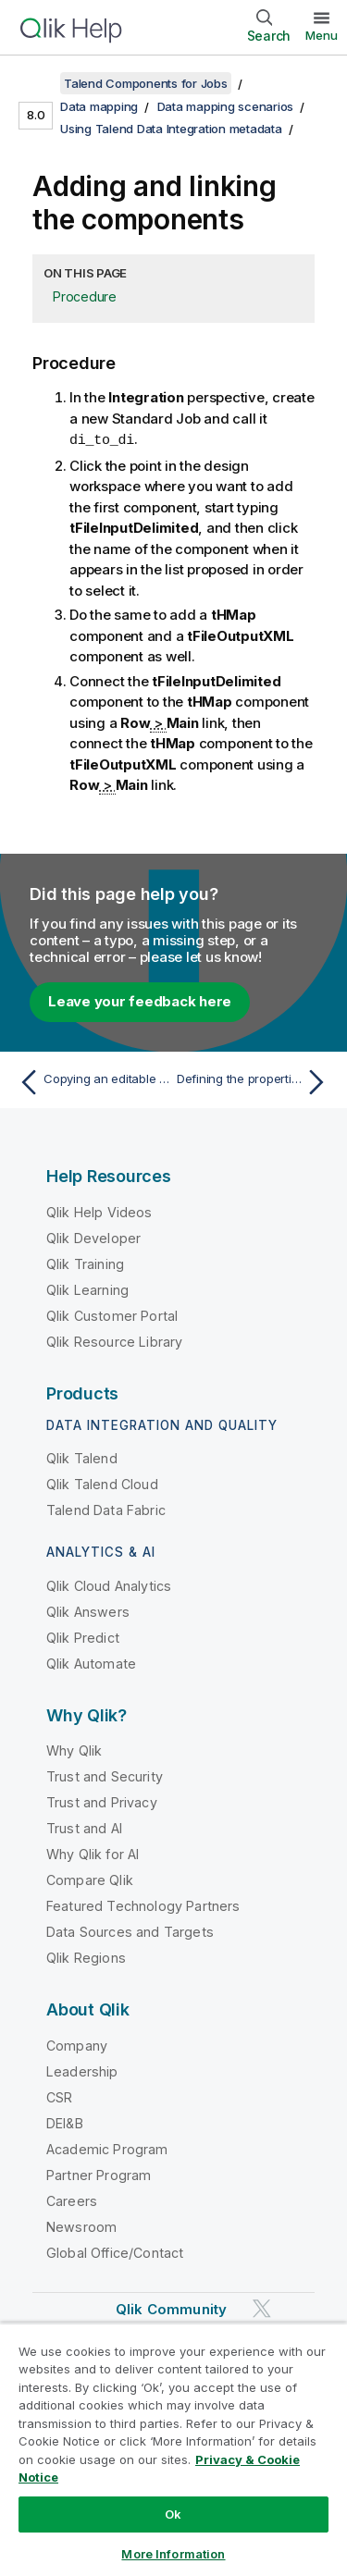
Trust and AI (84, 1827)
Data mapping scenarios (225, 106)
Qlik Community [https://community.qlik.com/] (171, 2308)
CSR (59, 2096)
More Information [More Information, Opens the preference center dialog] (173, 2553)
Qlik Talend (82, 1457)
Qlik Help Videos (99, 1211)
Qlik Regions (86, 1957)
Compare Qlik (89, 1879)
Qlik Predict (82, 1637)
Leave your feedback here (139, 1000)
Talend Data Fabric (106, 1509)
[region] (173, 2449)
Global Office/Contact (114, 2252)
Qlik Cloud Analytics (108, 1585)
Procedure (85, 296)
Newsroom (81, 2226)
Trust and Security (104, 1775)
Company (76, 2044)
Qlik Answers (88, 1611)
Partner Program (98, 2174)
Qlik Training (85, 1263)
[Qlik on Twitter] (262, 2307)
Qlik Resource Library (114, 1341)
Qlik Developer (93, 1237)
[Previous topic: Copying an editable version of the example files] (92, 1081)
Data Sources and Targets (130, 1931)
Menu (321, 35)
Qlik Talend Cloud (102, 1483)
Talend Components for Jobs (146, 83)
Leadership (82, 2070)
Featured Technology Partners (143, 1905)
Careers (71, 2200)
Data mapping (99, 106)
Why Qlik (74, 1749)
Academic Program (107, 2148)
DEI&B (64, 2122)
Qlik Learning (87, 1289)
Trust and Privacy (101, 1801)
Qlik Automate (91, 1662)
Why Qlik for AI (92, 1853)
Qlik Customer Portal (112, 1315)
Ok (173, 2514)
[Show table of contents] (37, 83)
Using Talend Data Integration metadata (171, 128)
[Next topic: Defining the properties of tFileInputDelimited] (255, 1081)
